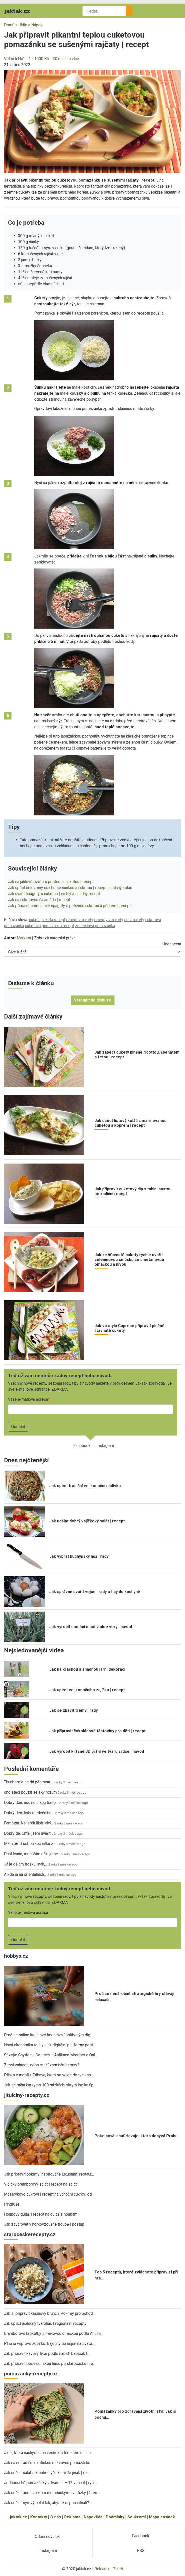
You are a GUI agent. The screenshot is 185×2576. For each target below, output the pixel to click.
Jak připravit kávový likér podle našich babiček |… (47, 2353)
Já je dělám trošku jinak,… (26, 1864)
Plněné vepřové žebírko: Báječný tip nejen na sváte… (49, 2343)
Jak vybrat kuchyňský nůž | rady (78, 1556)
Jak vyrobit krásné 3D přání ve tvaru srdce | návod (96, 1751)
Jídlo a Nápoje (31, 25)
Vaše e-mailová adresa (28, 1399)
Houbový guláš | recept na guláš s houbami (41, 2214)
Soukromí (137, 2517)
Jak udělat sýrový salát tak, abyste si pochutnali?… (48, 2502)
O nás (55, 2517)
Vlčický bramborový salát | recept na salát (40, 2184)
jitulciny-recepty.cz (26, 2095)
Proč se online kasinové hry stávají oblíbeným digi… (49, 2035)
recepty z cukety (108, 919)
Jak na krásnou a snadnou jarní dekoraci (87, 1669)
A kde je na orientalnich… (25, 1874)
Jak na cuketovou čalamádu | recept (39, 899)
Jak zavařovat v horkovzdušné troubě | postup (44, 2224)
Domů (9, 25)
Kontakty (38, 2517)
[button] (92, 121)
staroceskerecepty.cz (30, 2234)
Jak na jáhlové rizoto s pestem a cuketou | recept (51, 881)
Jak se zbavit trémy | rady (73, 1710)
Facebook (81, 1445)
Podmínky (115, 2517)
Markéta (24, 938)
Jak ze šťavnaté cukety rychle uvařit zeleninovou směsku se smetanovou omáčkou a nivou (129, 1259)
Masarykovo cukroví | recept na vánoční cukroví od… (49, 2194)
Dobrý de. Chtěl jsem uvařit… (28, 1833)
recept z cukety (79, 919)
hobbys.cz (16, 1956)
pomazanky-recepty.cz (31, 2374)
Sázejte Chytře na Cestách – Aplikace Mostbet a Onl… (51, 2055)
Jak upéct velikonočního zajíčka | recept (87, 1689)
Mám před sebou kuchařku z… (30, 1843)
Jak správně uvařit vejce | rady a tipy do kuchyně (94, 1591)
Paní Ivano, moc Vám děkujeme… (32, 1853)
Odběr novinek (47, 2536)
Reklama (72, 2517)
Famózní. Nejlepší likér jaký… (29, 1823)
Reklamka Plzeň (108, 2568)
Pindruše (12, 2204)
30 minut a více (66, 58)
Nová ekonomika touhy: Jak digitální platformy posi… (49, 2045)
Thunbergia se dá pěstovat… (28, 1782)
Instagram (105, 1445)
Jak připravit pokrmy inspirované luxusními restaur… (49, 2174)
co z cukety (134, 919)
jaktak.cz (18, 2517)
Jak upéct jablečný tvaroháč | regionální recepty (45, 2323)
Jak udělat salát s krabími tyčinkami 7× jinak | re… (46, 2472)
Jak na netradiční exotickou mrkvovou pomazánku (47, 2462)
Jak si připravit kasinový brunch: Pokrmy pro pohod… (49, 2313)
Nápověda (93, 2517)
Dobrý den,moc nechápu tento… (31, 1802)
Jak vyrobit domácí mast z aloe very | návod (90, 1626)
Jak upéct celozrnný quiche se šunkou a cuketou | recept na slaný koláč (70, 887)
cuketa (34, 919)
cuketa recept (53, 919)
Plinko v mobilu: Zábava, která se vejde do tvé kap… (49, 2075)
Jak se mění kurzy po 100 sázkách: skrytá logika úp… (50, 2085)
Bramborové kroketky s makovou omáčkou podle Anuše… (53, 2333)
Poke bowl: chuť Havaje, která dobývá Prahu (136, 2135)
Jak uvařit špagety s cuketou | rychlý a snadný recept (54, 893)
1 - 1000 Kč (38, 58)
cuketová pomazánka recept (49, 925)
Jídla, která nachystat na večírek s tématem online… (48, 2452)
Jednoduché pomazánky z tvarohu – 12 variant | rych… (51, 2482)
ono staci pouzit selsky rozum (30, 1792)
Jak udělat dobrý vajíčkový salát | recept (87, 1521)
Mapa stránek (162, 2517)
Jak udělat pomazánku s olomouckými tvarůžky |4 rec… (52, 2492)
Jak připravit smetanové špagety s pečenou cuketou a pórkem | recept (69, 905)
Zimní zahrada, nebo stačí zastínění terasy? (41, 2065)
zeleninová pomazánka (95, 925)
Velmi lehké (14, 58)
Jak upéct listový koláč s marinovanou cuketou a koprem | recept (130, 1123)
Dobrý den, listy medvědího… (29, 1812)
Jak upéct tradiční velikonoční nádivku (85, 1485)
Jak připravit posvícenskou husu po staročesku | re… (50, 2363)
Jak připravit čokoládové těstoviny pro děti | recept (97, 1731)
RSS (140, 2550)
